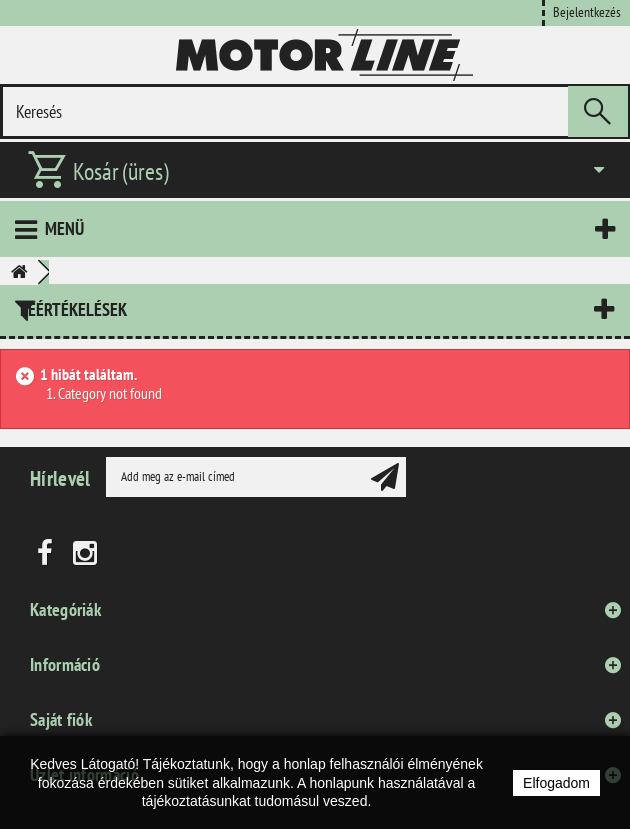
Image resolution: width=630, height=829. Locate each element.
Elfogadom (556, 783)
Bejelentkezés (587, 11)
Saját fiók (61, 719)
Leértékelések (73, 309)
